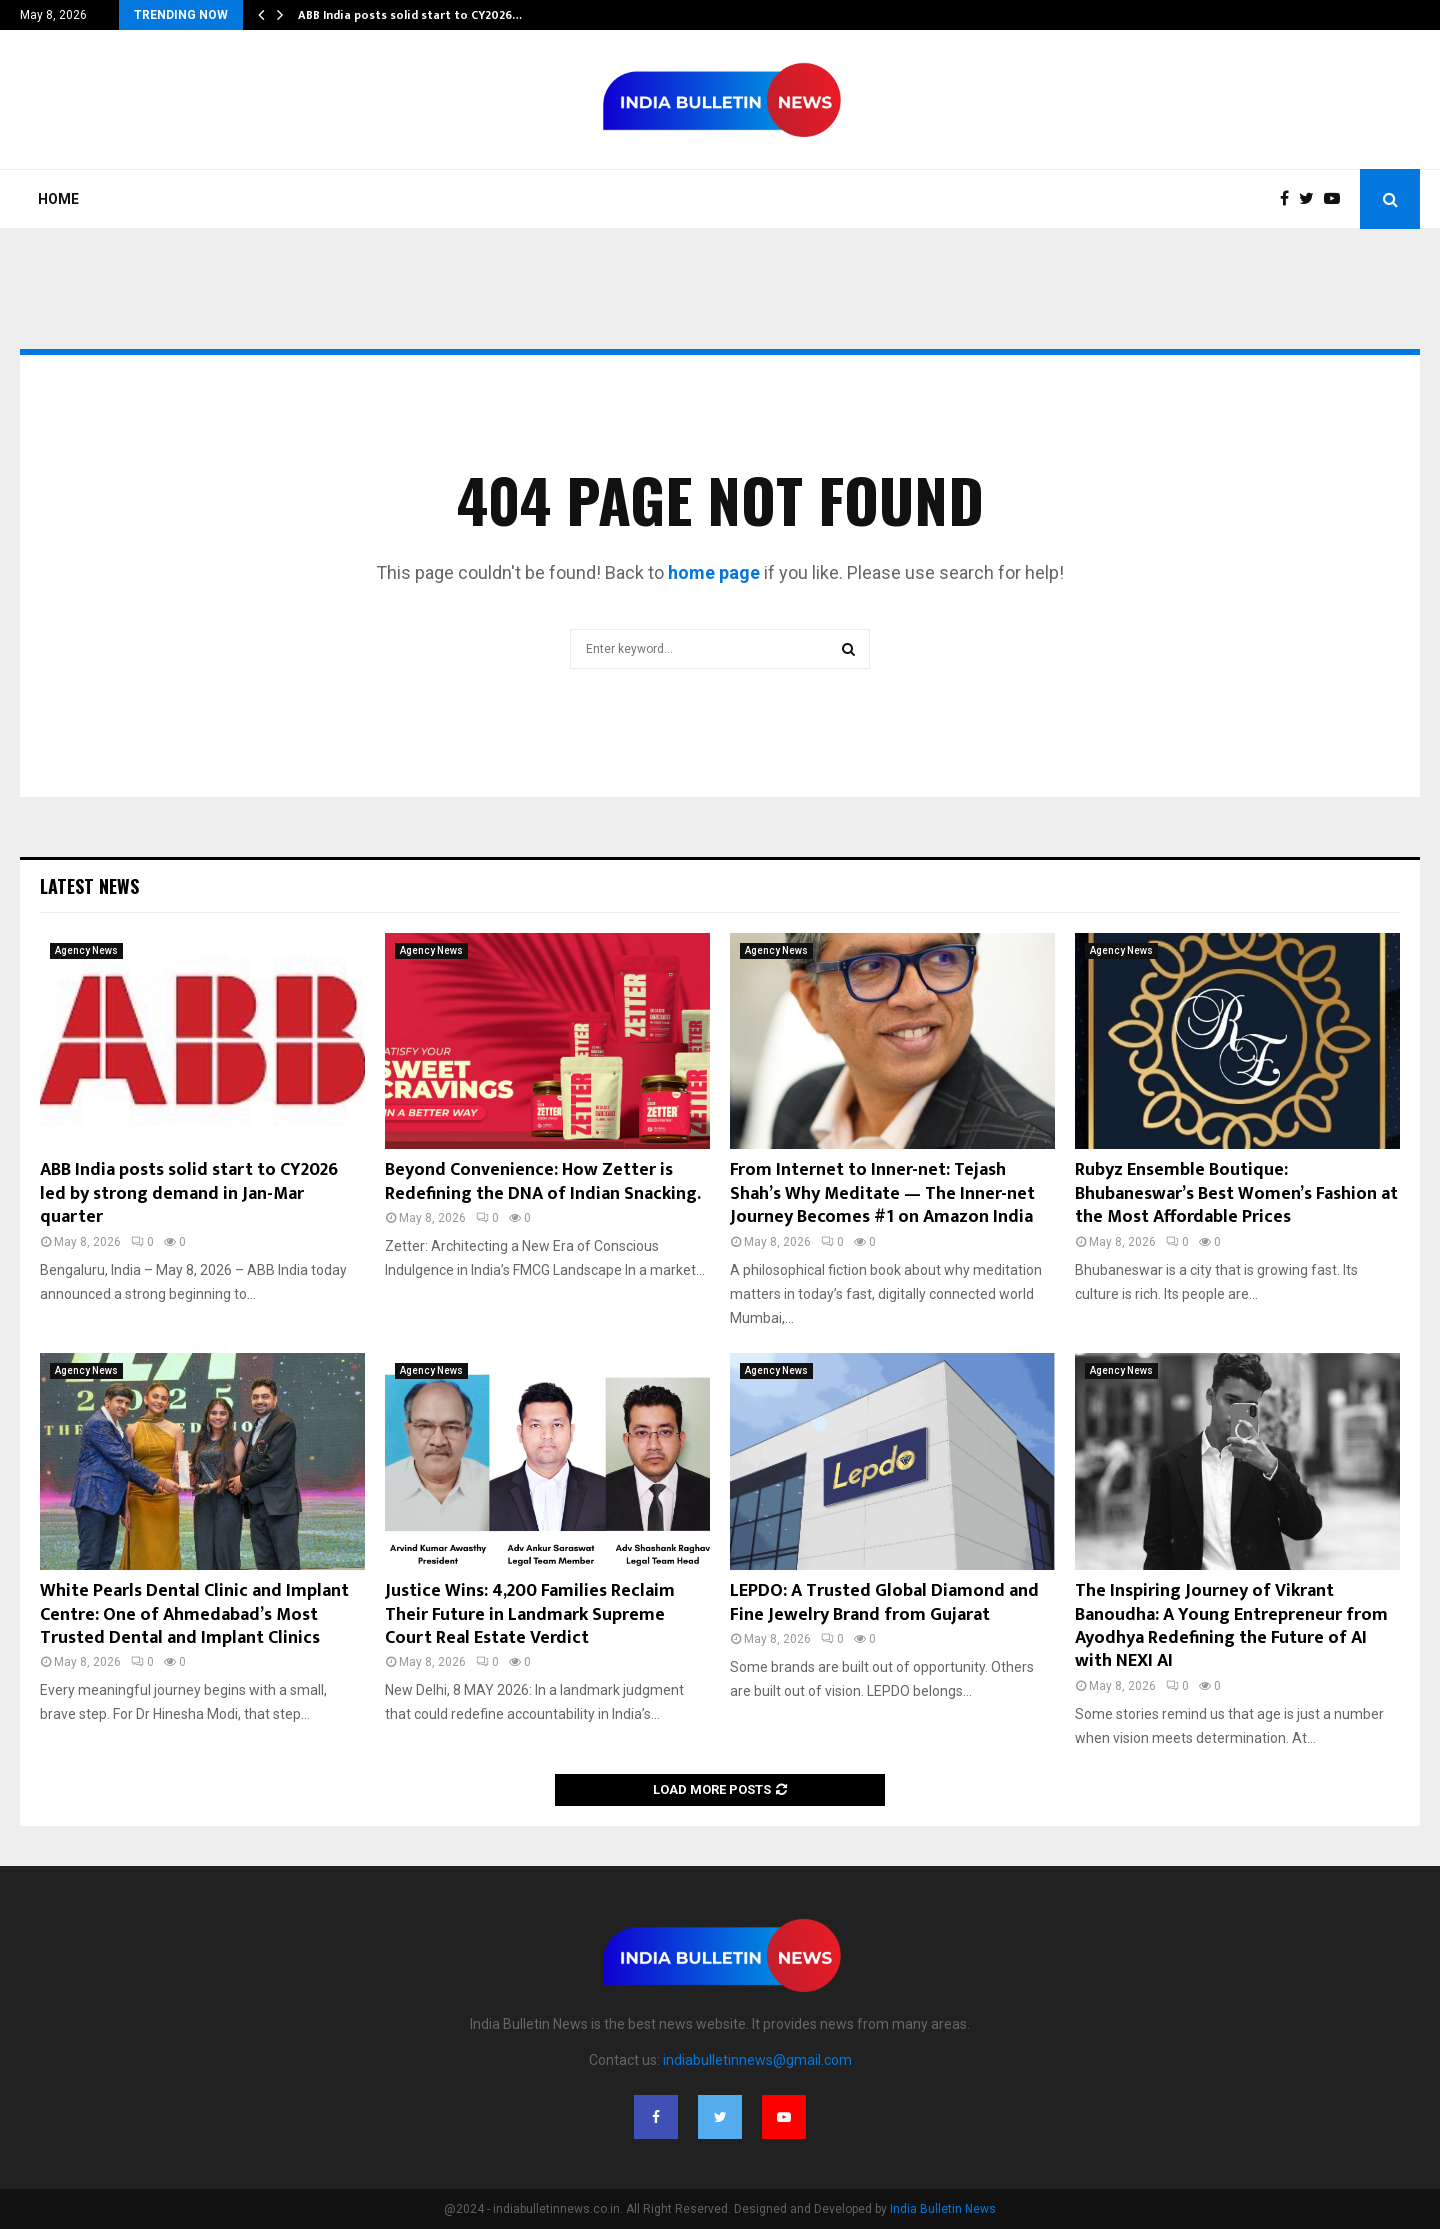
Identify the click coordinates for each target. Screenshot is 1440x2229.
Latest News (89, 886)
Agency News (86, 950)
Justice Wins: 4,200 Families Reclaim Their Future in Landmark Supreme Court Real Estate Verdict (530, 1614)
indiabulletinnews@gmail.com (757, 2060)
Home (58, 199)
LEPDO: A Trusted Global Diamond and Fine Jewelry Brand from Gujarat (884, 1602)
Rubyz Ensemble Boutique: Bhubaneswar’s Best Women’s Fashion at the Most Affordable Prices (1236, 1193)
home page (714, 572)
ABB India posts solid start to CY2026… (410, 15)
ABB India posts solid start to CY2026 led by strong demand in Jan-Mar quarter (189, 1193)
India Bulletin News (943, 2209)
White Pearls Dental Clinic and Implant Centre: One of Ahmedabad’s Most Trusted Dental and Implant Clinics (194, 1614)
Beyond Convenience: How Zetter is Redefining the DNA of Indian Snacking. (543, 1181)
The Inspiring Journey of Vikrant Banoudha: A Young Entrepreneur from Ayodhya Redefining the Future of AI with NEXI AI (1231, 1626)
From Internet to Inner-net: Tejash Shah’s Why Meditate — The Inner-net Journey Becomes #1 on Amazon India (882, 1193)
